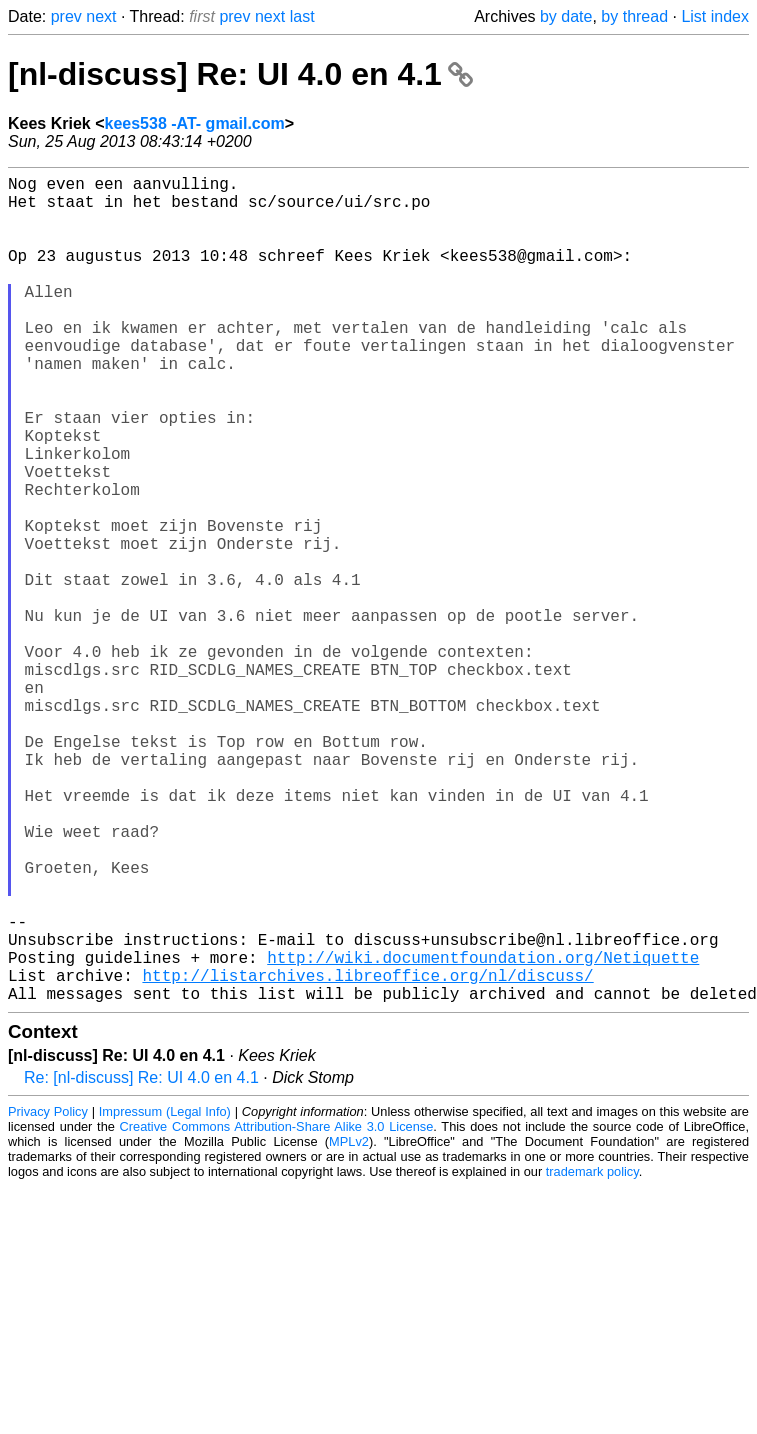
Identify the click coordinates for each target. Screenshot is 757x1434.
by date (566, 16)
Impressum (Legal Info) (165, 1295)
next (101, 16)
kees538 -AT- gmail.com (195, 123)
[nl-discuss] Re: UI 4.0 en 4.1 (240, 74)
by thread (634, 16)
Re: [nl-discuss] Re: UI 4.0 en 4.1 (141, 1261)
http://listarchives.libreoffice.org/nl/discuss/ (367, 1155)
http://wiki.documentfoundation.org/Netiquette (483, 1133)
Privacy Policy (48, 1295)
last (302, 16)
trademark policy (592, 1355)
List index (715, 16)
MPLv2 (349, 1325)
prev (66, 16)
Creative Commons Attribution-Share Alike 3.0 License (277, 1310)
